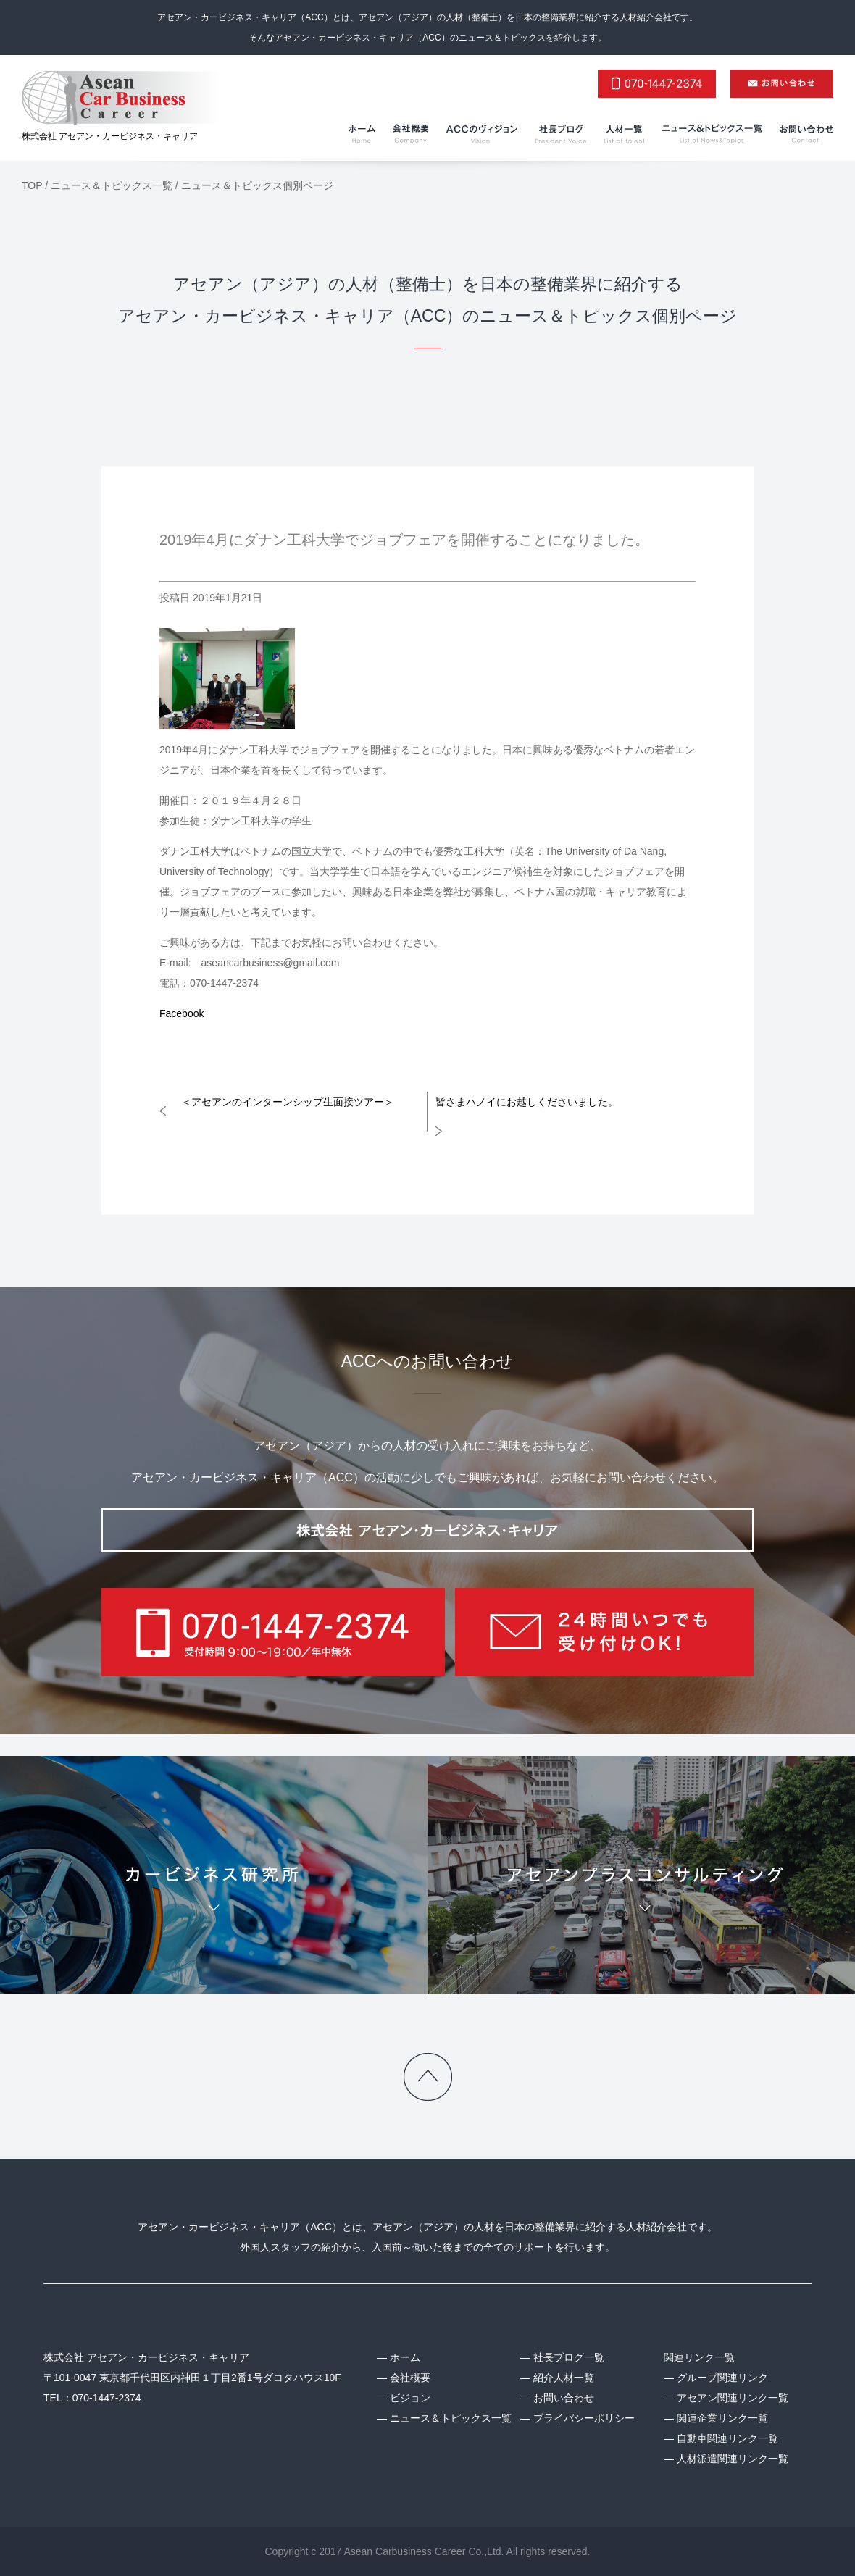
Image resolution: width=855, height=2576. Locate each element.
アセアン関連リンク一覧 (732, 2398)
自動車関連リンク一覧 (727, 2438)
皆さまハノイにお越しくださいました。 (526, 1102)
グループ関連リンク (722, 2377)
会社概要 (410, 2377)
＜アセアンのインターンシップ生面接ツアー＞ (287, 1102)
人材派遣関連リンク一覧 (732, 2458)
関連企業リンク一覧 (722, 2418)
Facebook (181, 1013)
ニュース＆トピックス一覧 (451, 2418)
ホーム (405, 2357)
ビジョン (410, 2398)
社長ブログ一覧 (568, 2357)
